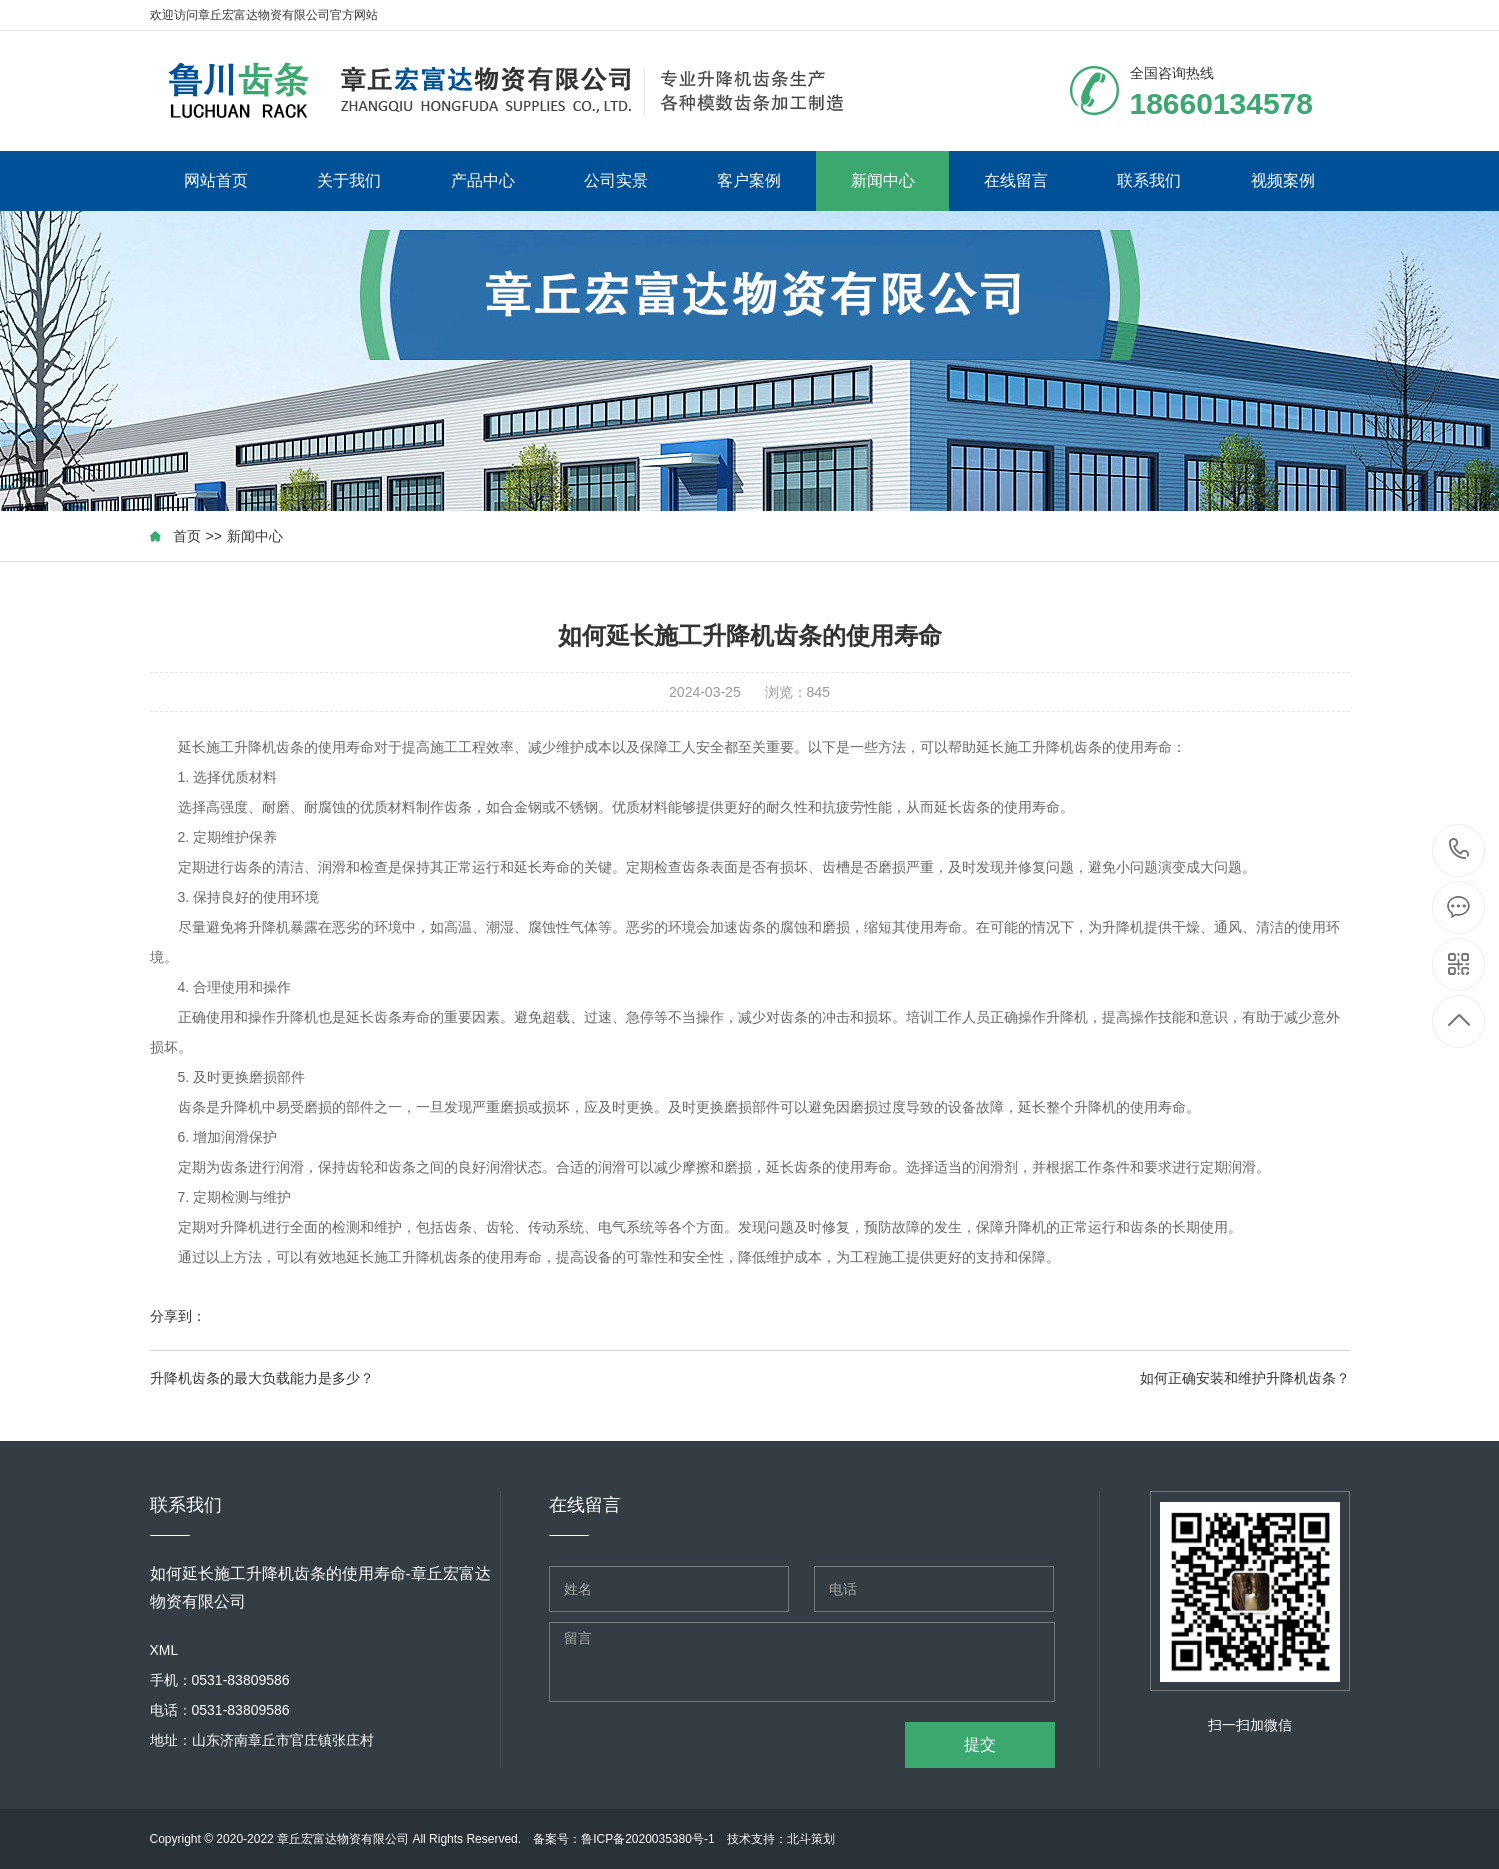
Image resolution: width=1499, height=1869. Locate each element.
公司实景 (616, 180)
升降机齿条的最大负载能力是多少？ (262, 1378)
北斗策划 (811, 1839)
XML (164, 1650)
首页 (187, 536)
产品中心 (483, 180)
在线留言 (1016, 180)
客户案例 (749, 180)
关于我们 (349, 180)
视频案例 (1283, 180)
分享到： (178, 1316)
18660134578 (1459, 849)
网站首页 (216, 180)
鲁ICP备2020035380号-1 (647, 1839)
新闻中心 (883, 180)
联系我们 (1149, 180)
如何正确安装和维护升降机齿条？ (1245, 1378)
